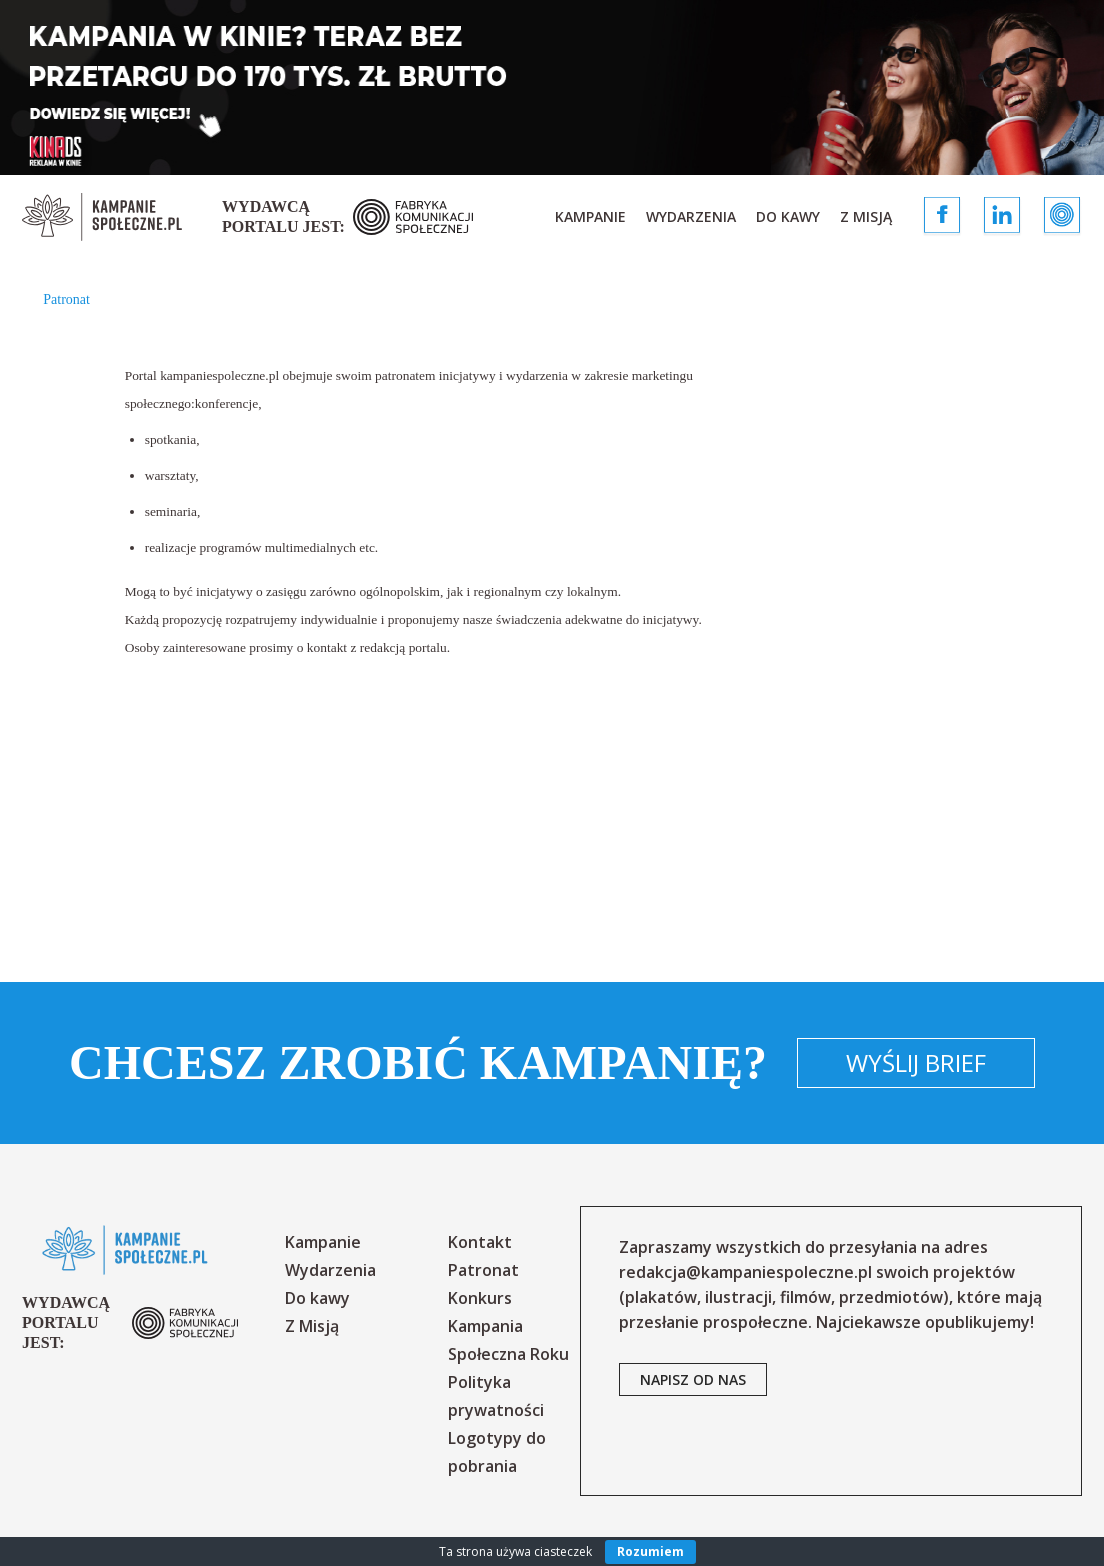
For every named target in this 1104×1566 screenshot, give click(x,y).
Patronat (483, 1270)
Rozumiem (650, 1551)
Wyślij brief (916, 1062)
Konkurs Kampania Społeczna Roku (508, 1326)
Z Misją (866, 216)
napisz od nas (693, 1379)
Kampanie (590, 216)
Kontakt (480, 1242)
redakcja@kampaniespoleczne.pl (745, 1272)
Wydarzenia (691, 216)
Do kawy (788, 216)
